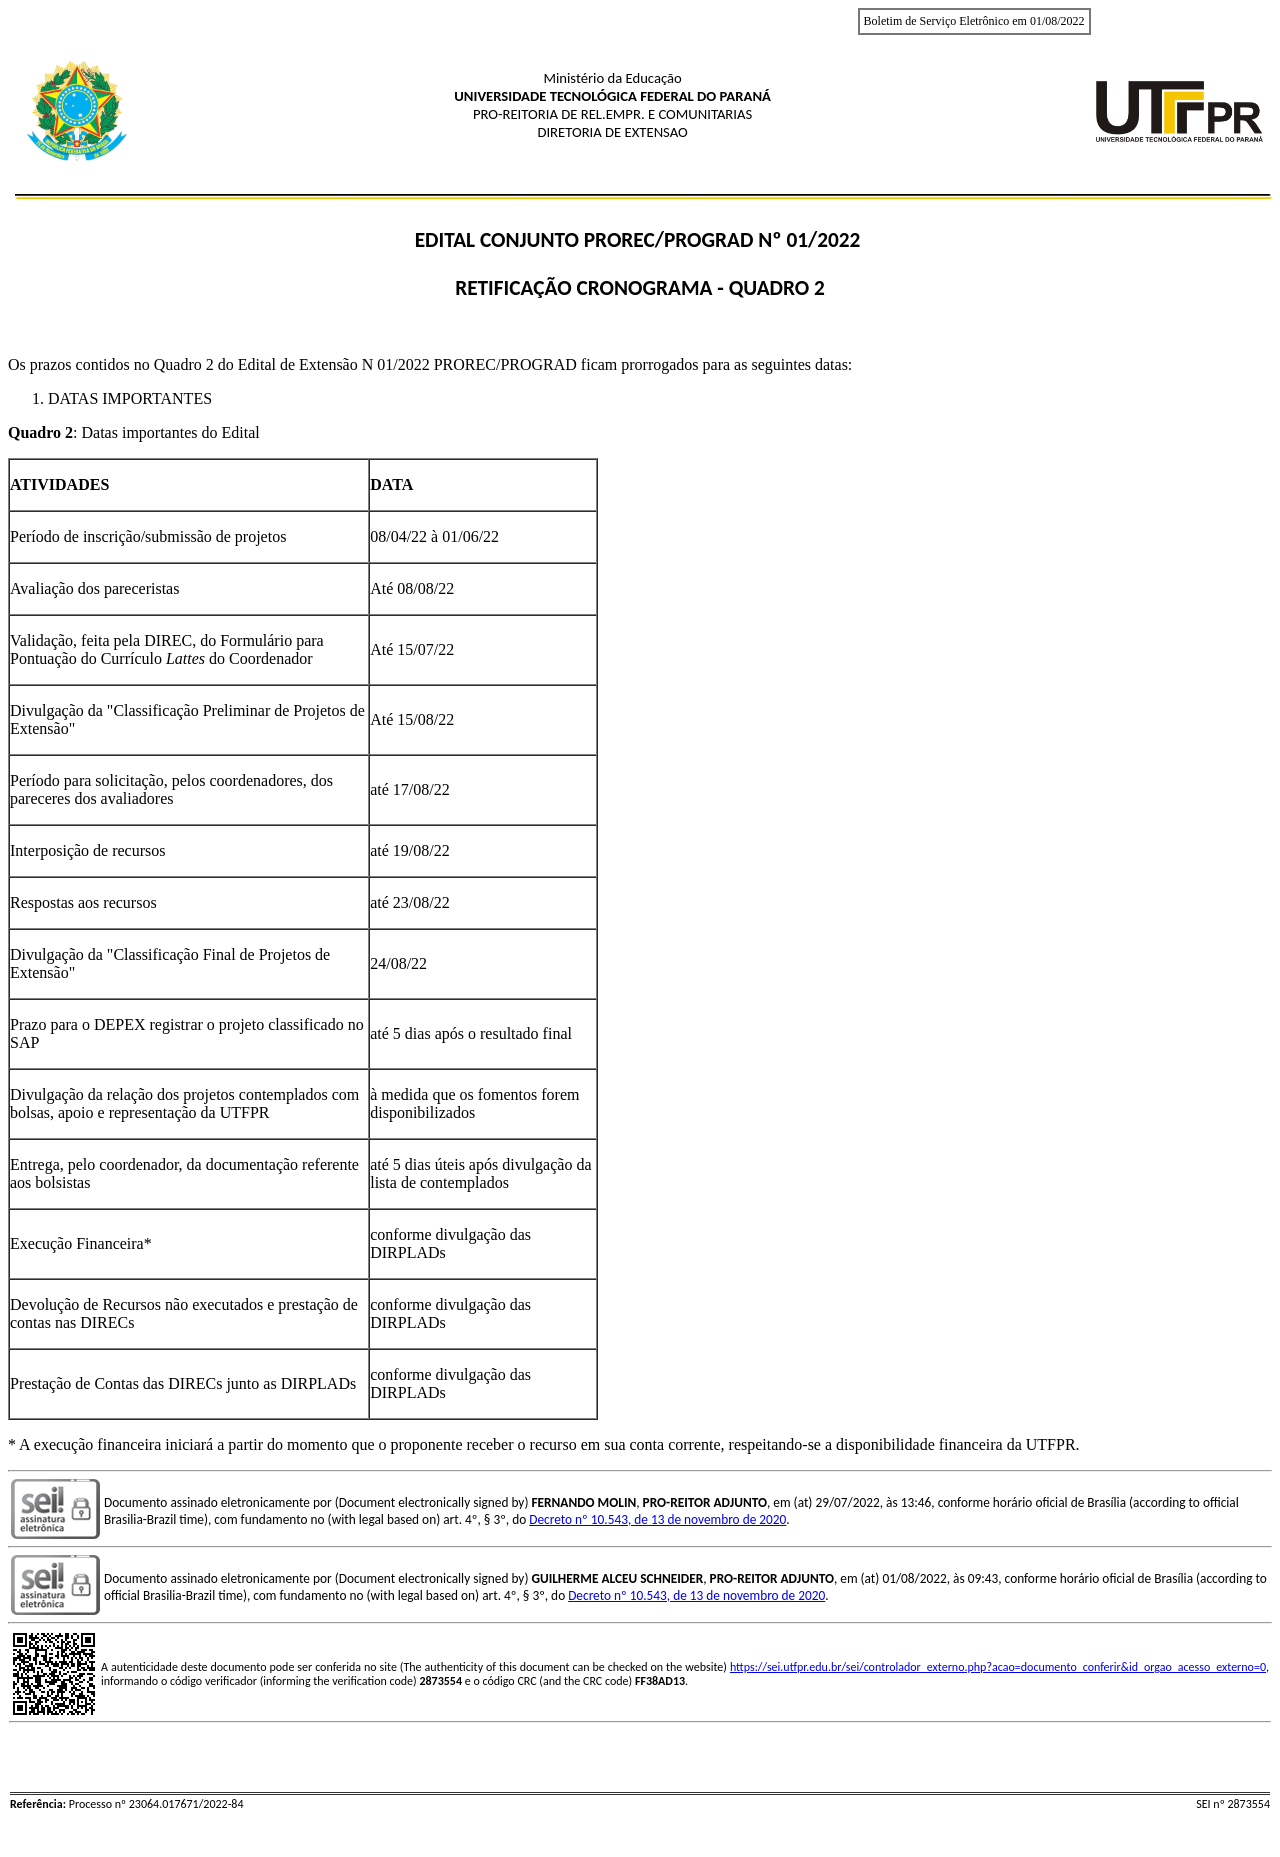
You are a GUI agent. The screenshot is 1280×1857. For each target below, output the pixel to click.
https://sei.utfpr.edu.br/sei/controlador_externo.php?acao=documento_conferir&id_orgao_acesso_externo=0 (998, 1667)
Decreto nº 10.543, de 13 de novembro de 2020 (657, 1519)
